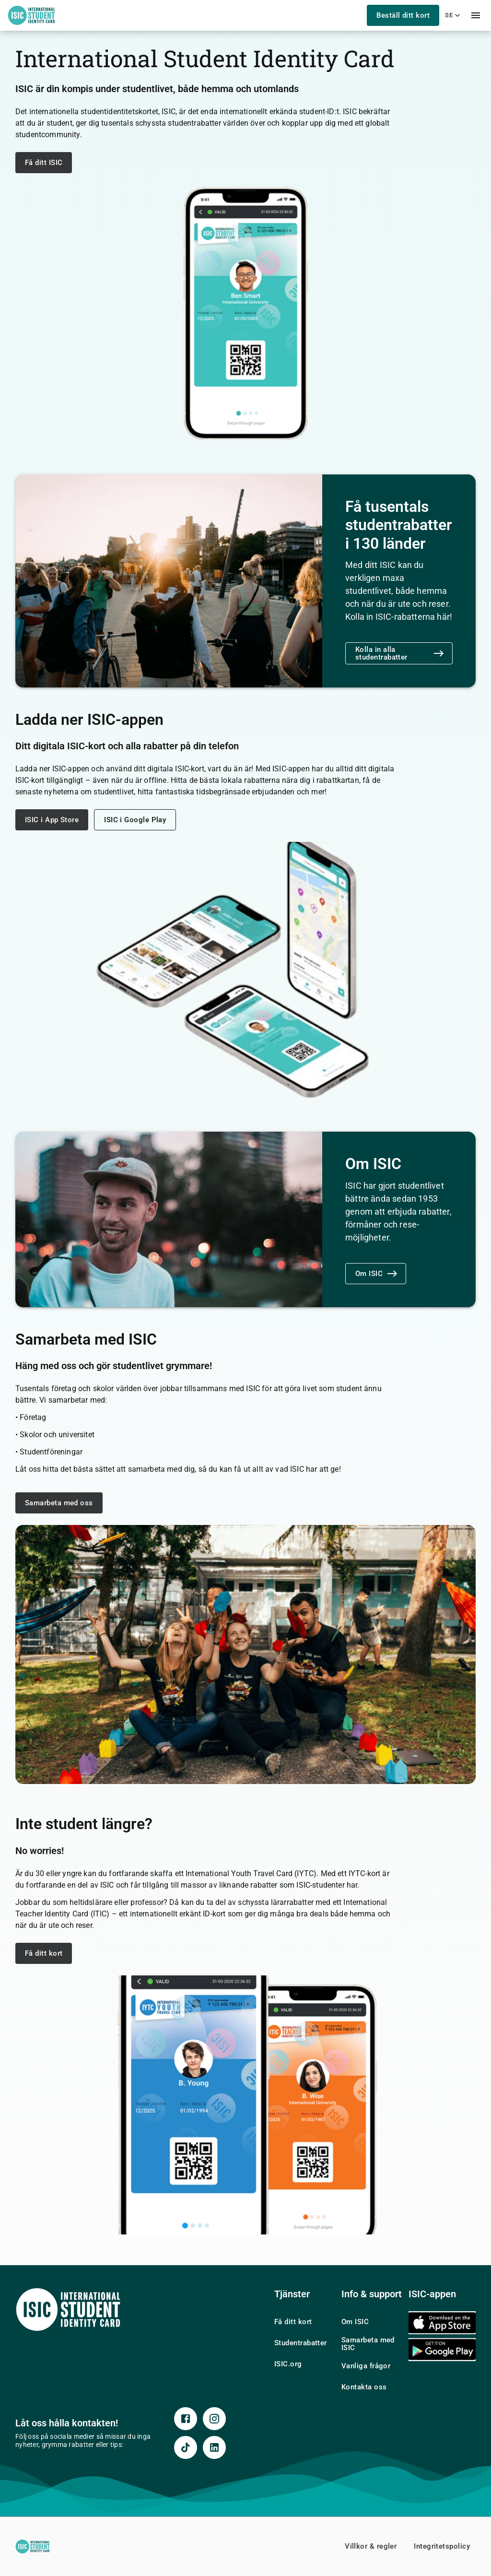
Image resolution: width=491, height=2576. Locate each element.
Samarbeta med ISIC (368, 2344)
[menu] (475, 15)
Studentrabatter (300, 2343)
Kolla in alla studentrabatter (399, 653)
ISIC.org (288, 2364)
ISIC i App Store (52, 819)
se (453, 15)
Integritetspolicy (442, 2546)
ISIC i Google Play (135, 819)
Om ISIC (376, 1273)
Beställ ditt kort (403, 15)
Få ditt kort (43, 1953)
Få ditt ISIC (43, 162)
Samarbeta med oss (59, 1503)
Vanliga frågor (365, 2366)
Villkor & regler (371, 2546)
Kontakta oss (363, 2387)
